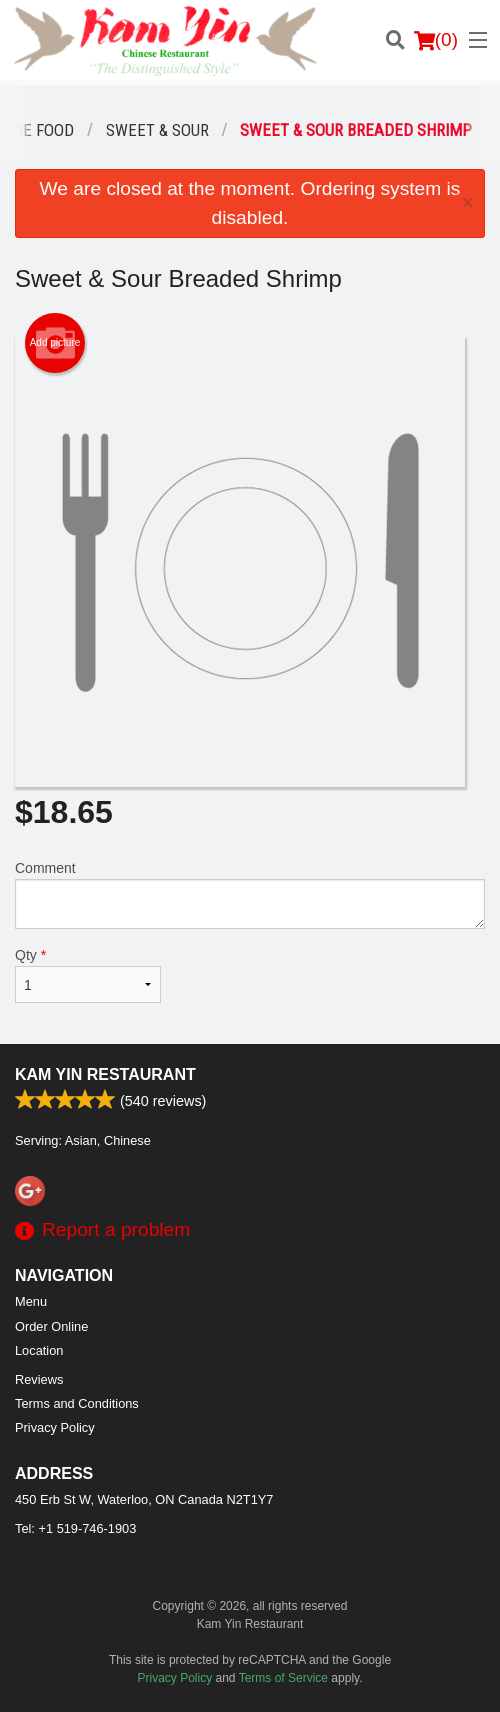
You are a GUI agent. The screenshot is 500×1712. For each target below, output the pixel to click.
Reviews (39, 1379)
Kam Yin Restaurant (105, 1074)
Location (39, 1350)
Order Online (51, 1326)
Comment (250, 894)
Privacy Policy (55, 1427)
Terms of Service (283, 1678)
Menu (31, 1301)
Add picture (55, 343)
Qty (88, 975)
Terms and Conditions (77, 1403)
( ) (436, 40)
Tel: (75, 1528)
